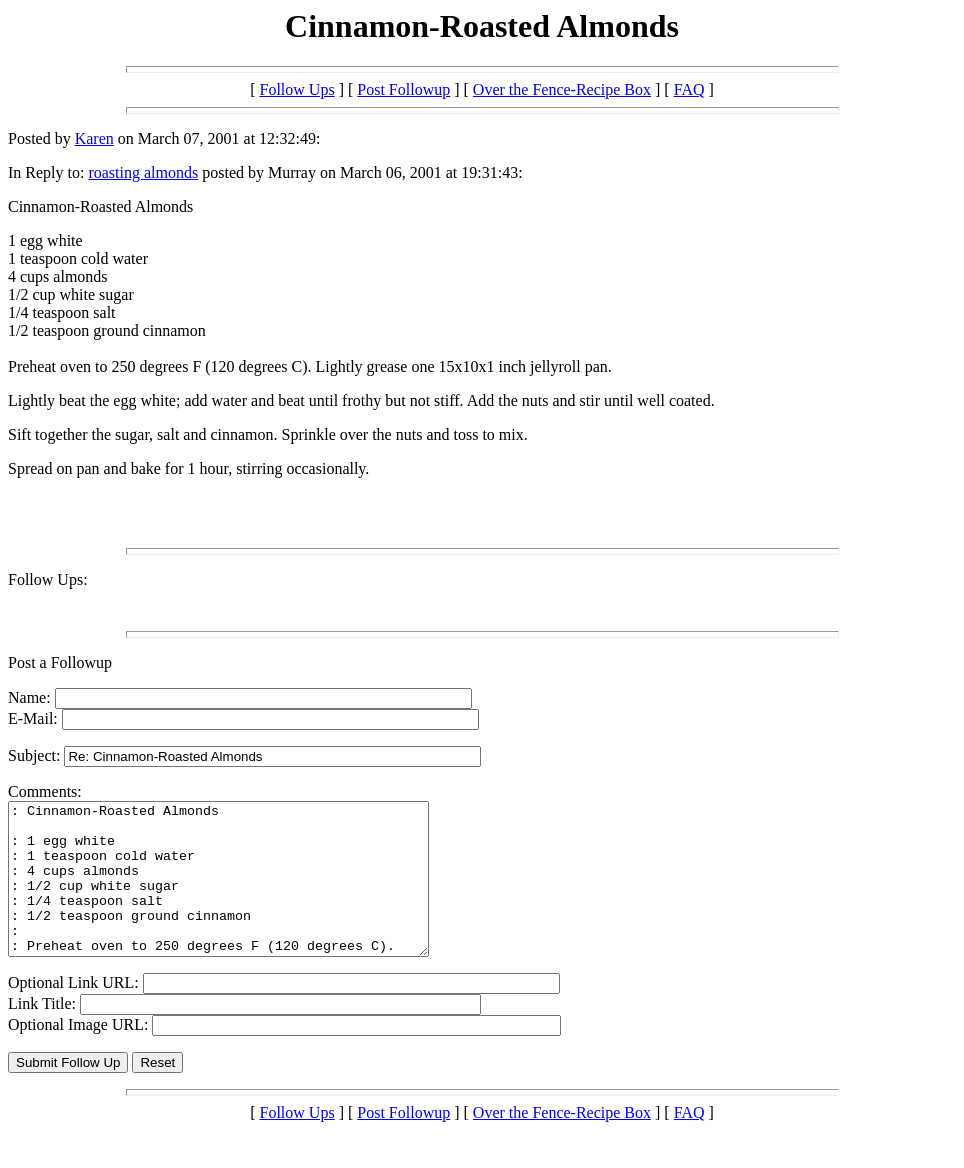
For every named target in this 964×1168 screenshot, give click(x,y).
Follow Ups (297, 89)
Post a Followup (60, 662)
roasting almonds (143, 172)
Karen (94, 138)
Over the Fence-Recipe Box (562, 89)
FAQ (689, 89)
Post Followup (403, 89)
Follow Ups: (48, 579)
